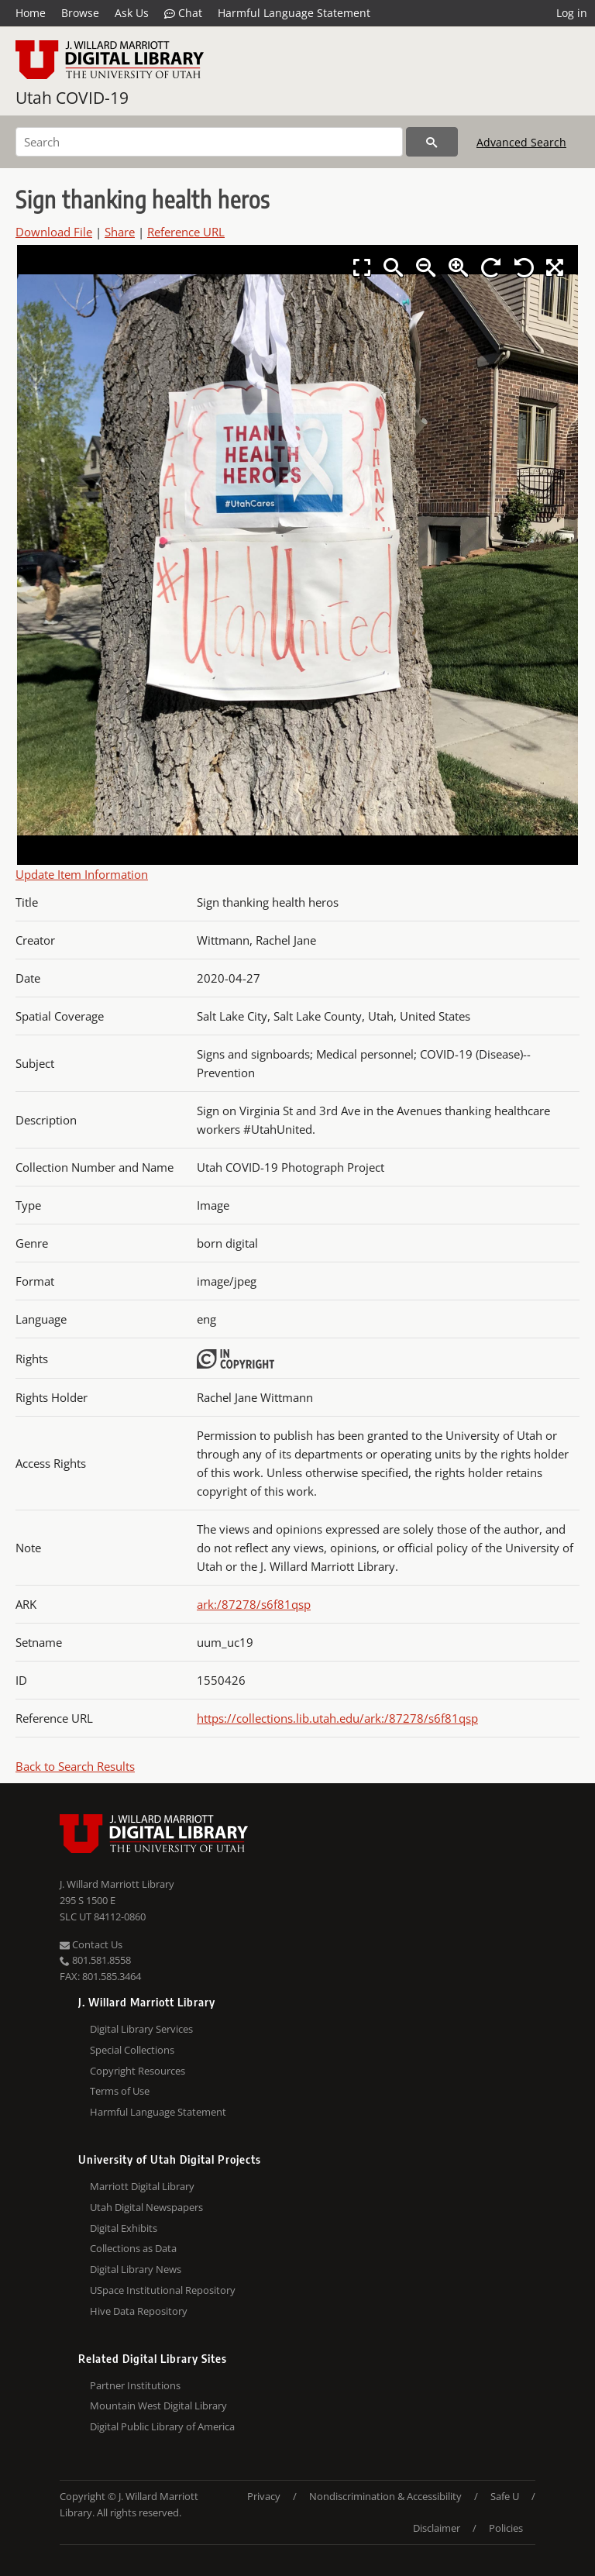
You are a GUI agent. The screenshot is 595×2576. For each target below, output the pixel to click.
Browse (80, 12)
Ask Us (132, 12)
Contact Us (91, 1944)
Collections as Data (133, 2248)
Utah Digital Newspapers (146, 2207)
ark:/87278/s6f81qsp (254, 1604)
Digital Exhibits (123, 2228)
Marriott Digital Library (142, 2186)
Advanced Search (521, 142)
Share (120, 231)
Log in (571, 12)
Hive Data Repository (138, 2311)
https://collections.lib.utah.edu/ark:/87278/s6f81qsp (337, 1718)
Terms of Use (120, 2091)
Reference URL (186, 231)
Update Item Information (81, 874)
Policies (506, 2528)
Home (30, 12)
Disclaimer (436, 2528)
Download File (53, 231)
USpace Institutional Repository (163, 2290)
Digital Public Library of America (162, 2426)
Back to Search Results (75, 1766)
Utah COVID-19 (72, 97)
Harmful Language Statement (294, 12)
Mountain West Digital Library (158, 2405)
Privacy (263, 2496)
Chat (183, 13)
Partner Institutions (135, 2385)
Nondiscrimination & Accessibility (385, 2496)
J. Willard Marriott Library (117, 1884)
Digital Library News (135, 2269)
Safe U (504, 2496)
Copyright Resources (137, 2071)
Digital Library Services (141, 2029)
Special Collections (132, 2050)
